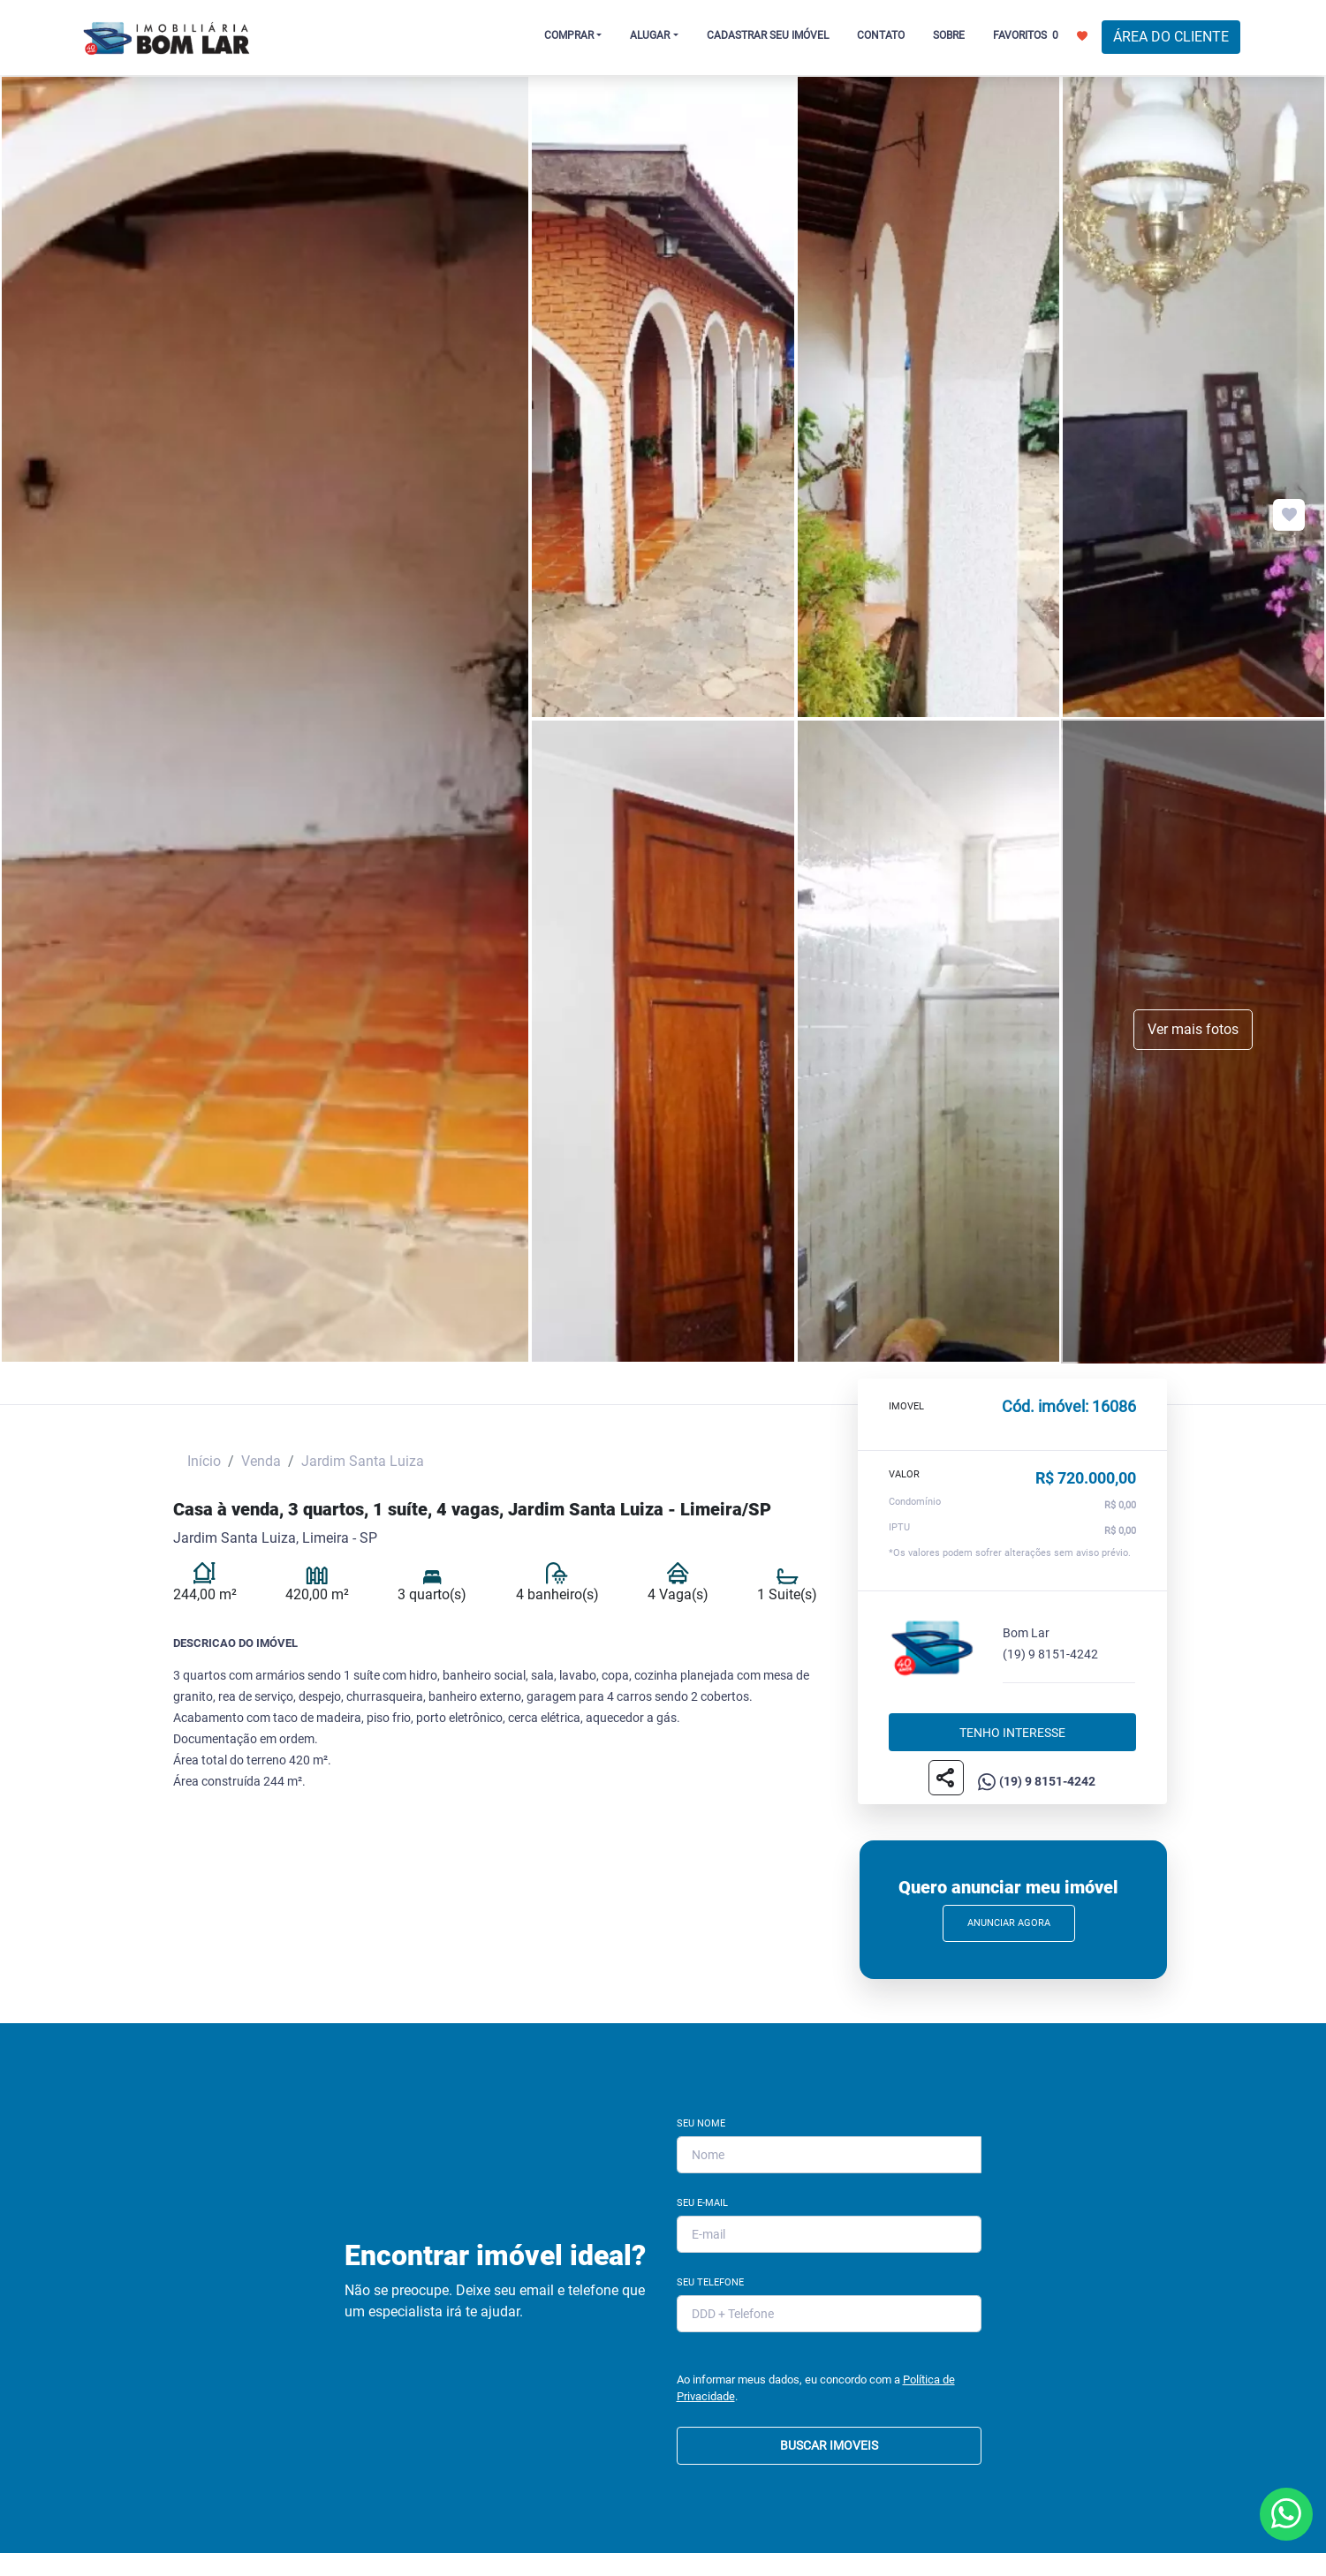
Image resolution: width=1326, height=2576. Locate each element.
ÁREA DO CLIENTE (1171, 36)
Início (204, 1461)
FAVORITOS (1040, 34)
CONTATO (881, 35)
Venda (261, 1461)
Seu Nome (701, 2123)
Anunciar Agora (1008, 1923)
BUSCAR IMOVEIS (829, 2445)
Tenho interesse (1012, 1732)
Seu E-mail (702, 2203)
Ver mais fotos (1193, 1029)
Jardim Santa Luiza (362, 1461)
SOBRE (949, 35)
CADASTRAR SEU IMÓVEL (768, 35)
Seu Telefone (710, 2282)
